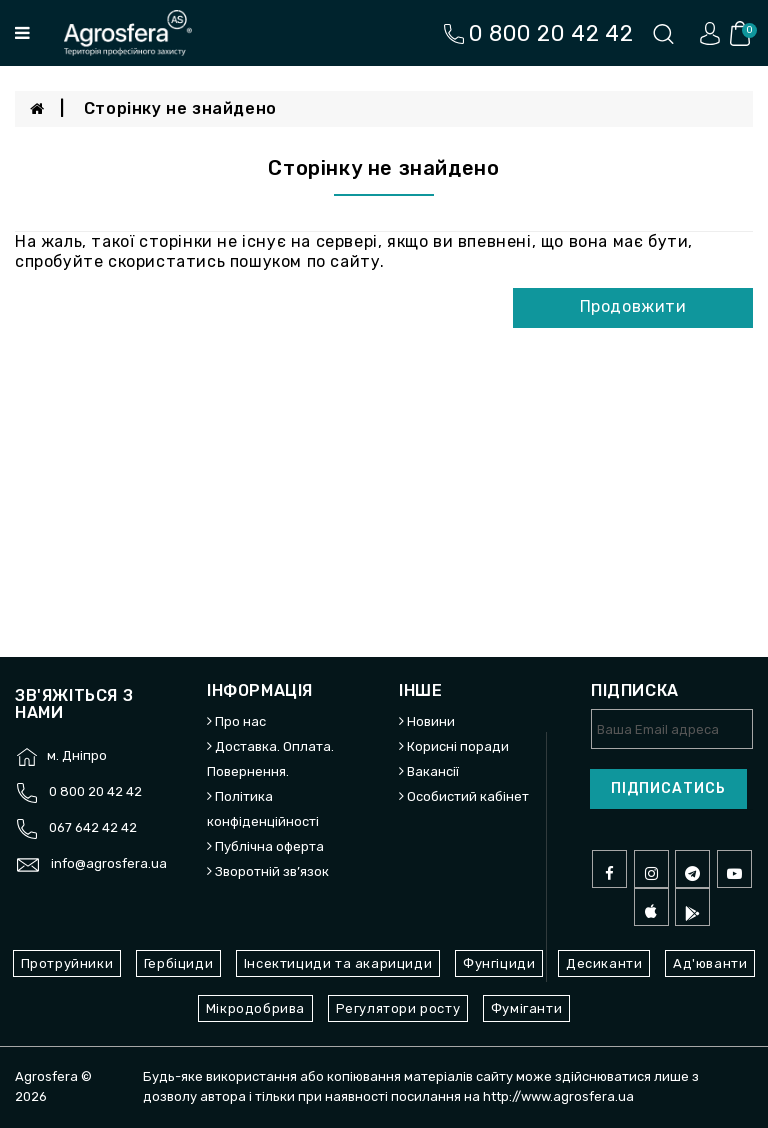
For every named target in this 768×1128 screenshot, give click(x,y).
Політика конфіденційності (263, 809)
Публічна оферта (269, 846)
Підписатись (668, 788)
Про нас (240, 721)
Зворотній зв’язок (272, 871)
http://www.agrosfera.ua (558, 1096)
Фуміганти (526, 1008)
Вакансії (433, 771)
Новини (431, 721)
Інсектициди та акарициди (338, 963)
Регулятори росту (398, 1008)
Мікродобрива (255, 1008)
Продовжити (633, 306)
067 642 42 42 (93, 827)
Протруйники (67, 963)
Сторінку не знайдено (180, 108)
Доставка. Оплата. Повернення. (270, 759)
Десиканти (604, 963)
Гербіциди (178, 963)
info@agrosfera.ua (109, 863)
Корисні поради (458, 746)
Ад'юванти (710, 963)
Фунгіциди (499, 963)
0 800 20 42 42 (95, 791)
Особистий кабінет (468, 796)
